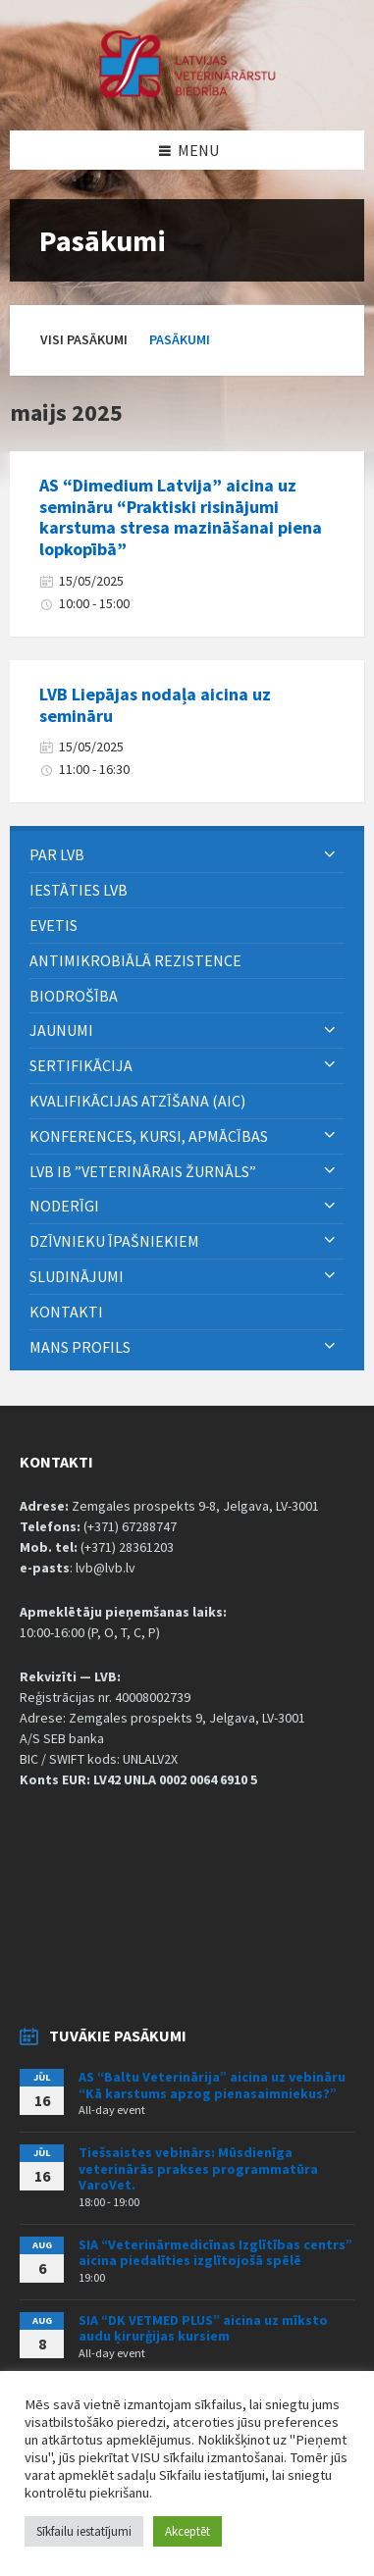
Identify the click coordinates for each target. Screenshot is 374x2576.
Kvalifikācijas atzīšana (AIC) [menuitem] (137, 1100)
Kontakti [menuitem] (66, 1311)
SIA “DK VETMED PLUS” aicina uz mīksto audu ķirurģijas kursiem (203, 2328)
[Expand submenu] (330, 854)
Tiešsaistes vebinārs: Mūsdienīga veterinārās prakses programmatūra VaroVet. (198, 2168)
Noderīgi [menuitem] (64, 1205)
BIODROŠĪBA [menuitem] (75, 995)
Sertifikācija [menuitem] (81, 1065)
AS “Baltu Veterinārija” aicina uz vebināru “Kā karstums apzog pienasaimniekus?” (212, 2085)
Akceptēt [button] (187, 2531)
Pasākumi (179, 339)
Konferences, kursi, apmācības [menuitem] (148, 1136)
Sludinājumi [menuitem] (76, 1276)
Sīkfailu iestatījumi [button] (84, 2531)
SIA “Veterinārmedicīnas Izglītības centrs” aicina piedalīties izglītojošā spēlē (215, 2253)
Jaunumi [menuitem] (61, 1030)
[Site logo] (187, 92)
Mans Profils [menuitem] (80, 1347)
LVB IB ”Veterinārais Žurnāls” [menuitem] (142, 1171)
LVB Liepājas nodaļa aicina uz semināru (155, 705)
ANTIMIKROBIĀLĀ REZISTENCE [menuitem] (135, 960)
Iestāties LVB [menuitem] (78, 890)
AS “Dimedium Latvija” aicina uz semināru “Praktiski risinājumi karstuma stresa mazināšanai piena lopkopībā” (180, 517)
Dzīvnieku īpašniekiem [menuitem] (114, 1241)
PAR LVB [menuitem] (56, 854)
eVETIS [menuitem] (53, 925)
